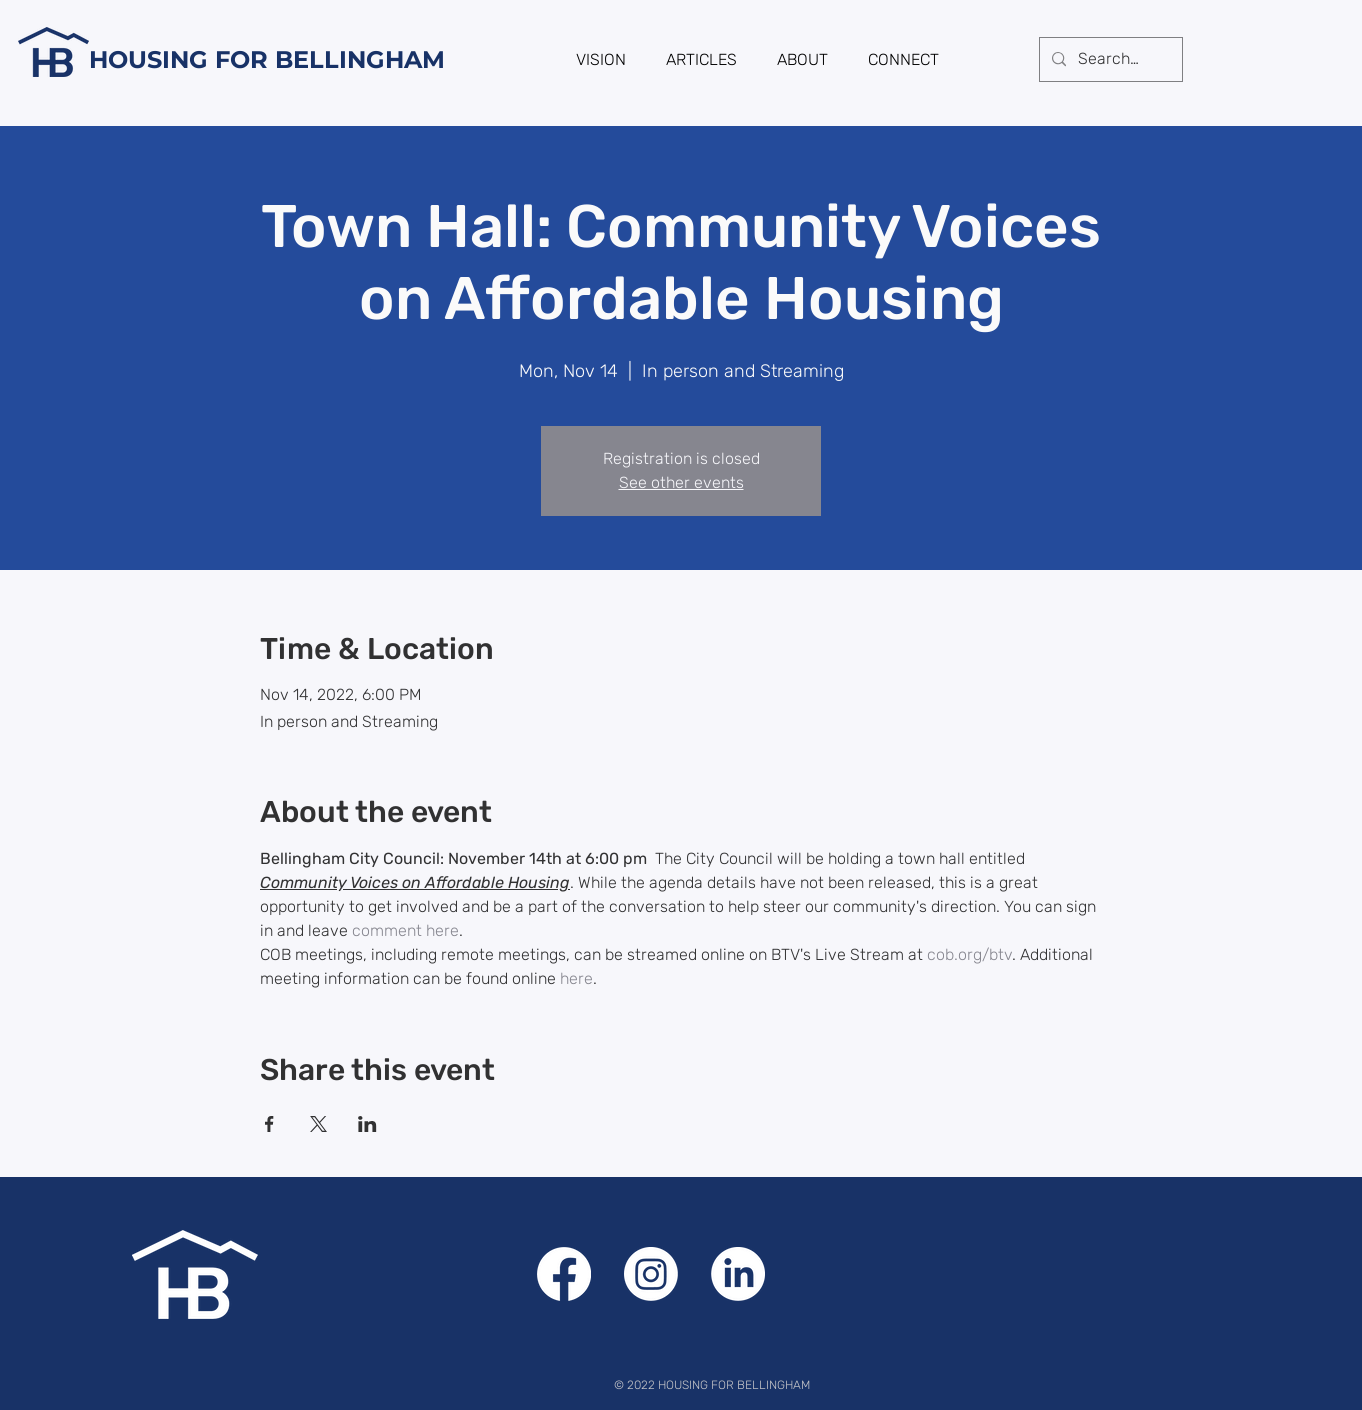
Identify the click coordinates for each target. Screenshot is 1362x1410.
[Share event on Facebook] (269, 1124)
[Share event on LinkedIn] (367, 1124)
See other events (681, 482)
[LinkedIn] (738, 1274)
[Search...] (1109, 59)
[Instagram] (651, 1274)
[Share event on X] (318, 1124)
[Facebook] (564, 1274)
